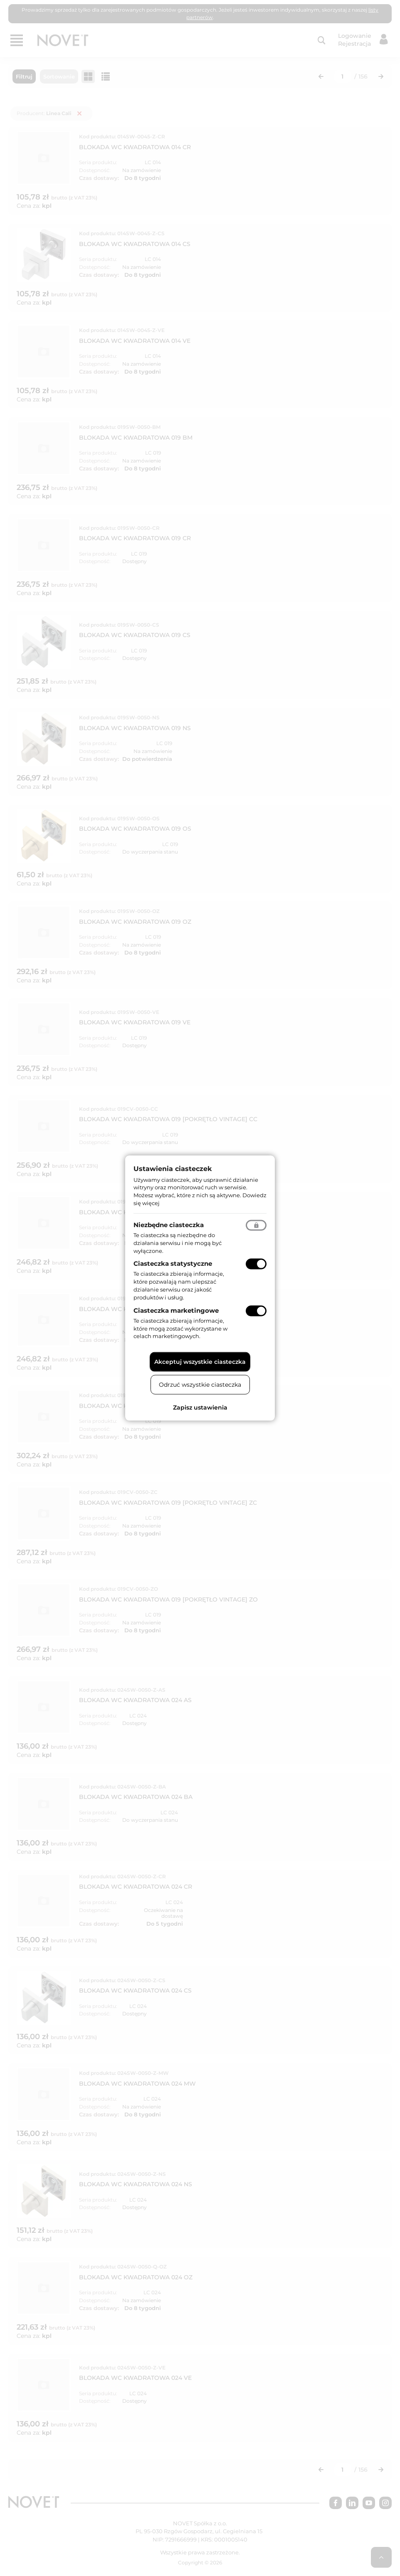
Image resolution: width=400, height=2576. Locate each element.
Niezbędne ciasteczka (168, 1224)
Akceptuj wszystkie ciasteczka (200, 1362)
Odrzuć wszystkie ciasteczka (200, 1384)
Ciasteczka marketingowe (176, 1310)
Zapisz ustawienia (200, 1407)
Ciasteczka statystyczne (172, 1263)
